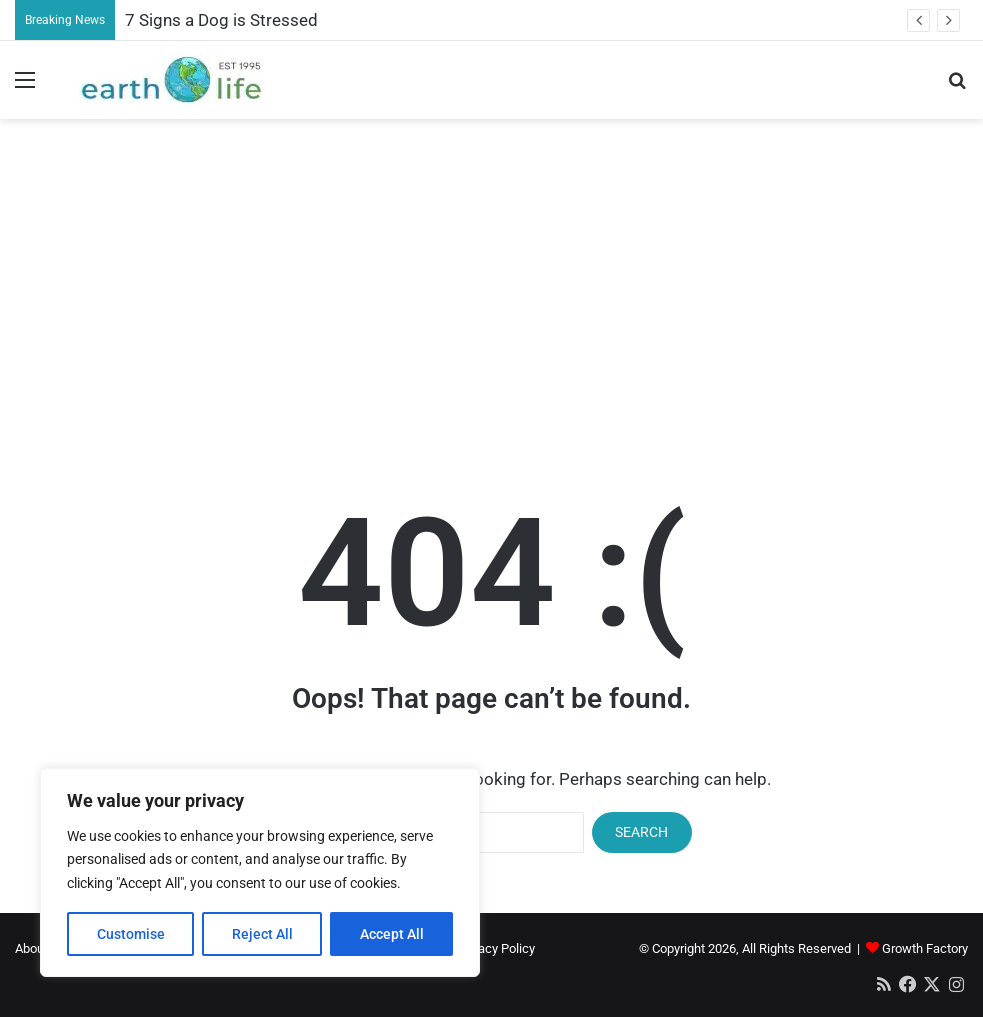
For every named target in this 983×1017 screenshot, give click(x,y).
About (31, 948)
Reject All (262, 934)
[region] (260, 872)
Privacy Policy (496, 948)
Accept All (392, 934)
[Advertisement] (492, 279)
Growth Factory (925, 948)
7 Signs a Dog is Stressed (221, 20)
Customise (131, 934)
